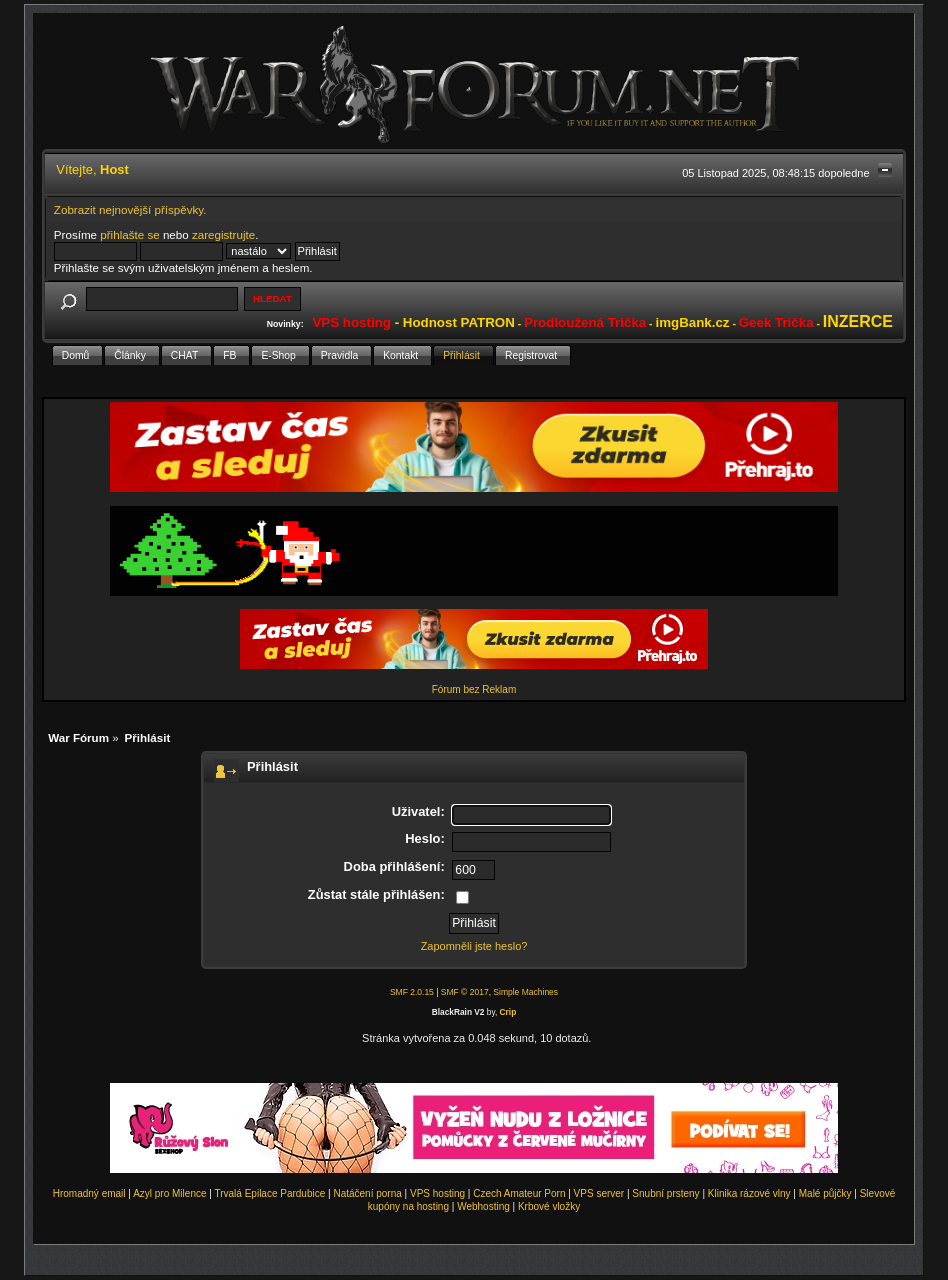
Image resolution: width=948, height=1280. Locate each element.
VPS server (599, 1193)
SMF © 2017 (465, 992)
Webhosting (483, 1206)
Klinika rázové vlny (749, 1193)
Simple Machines (525, 992)
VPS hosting (437, 1193)
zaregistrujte (223, 234)
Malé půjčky (825, 1193)
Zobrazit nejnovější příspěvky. (130, 209)
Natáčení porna (367, 1193)
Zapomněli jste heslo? (474, 946)
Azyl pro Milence (169, 1193)
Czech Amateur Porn (519, 1193)
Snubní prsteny (665, 1193)
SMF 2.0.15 (412, 992)
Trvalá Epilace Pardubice (269, 1193)
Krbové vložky (549, 1206)
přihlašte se (129, 234)
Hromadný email (89, 1193)
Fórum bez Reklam (474, 689)
